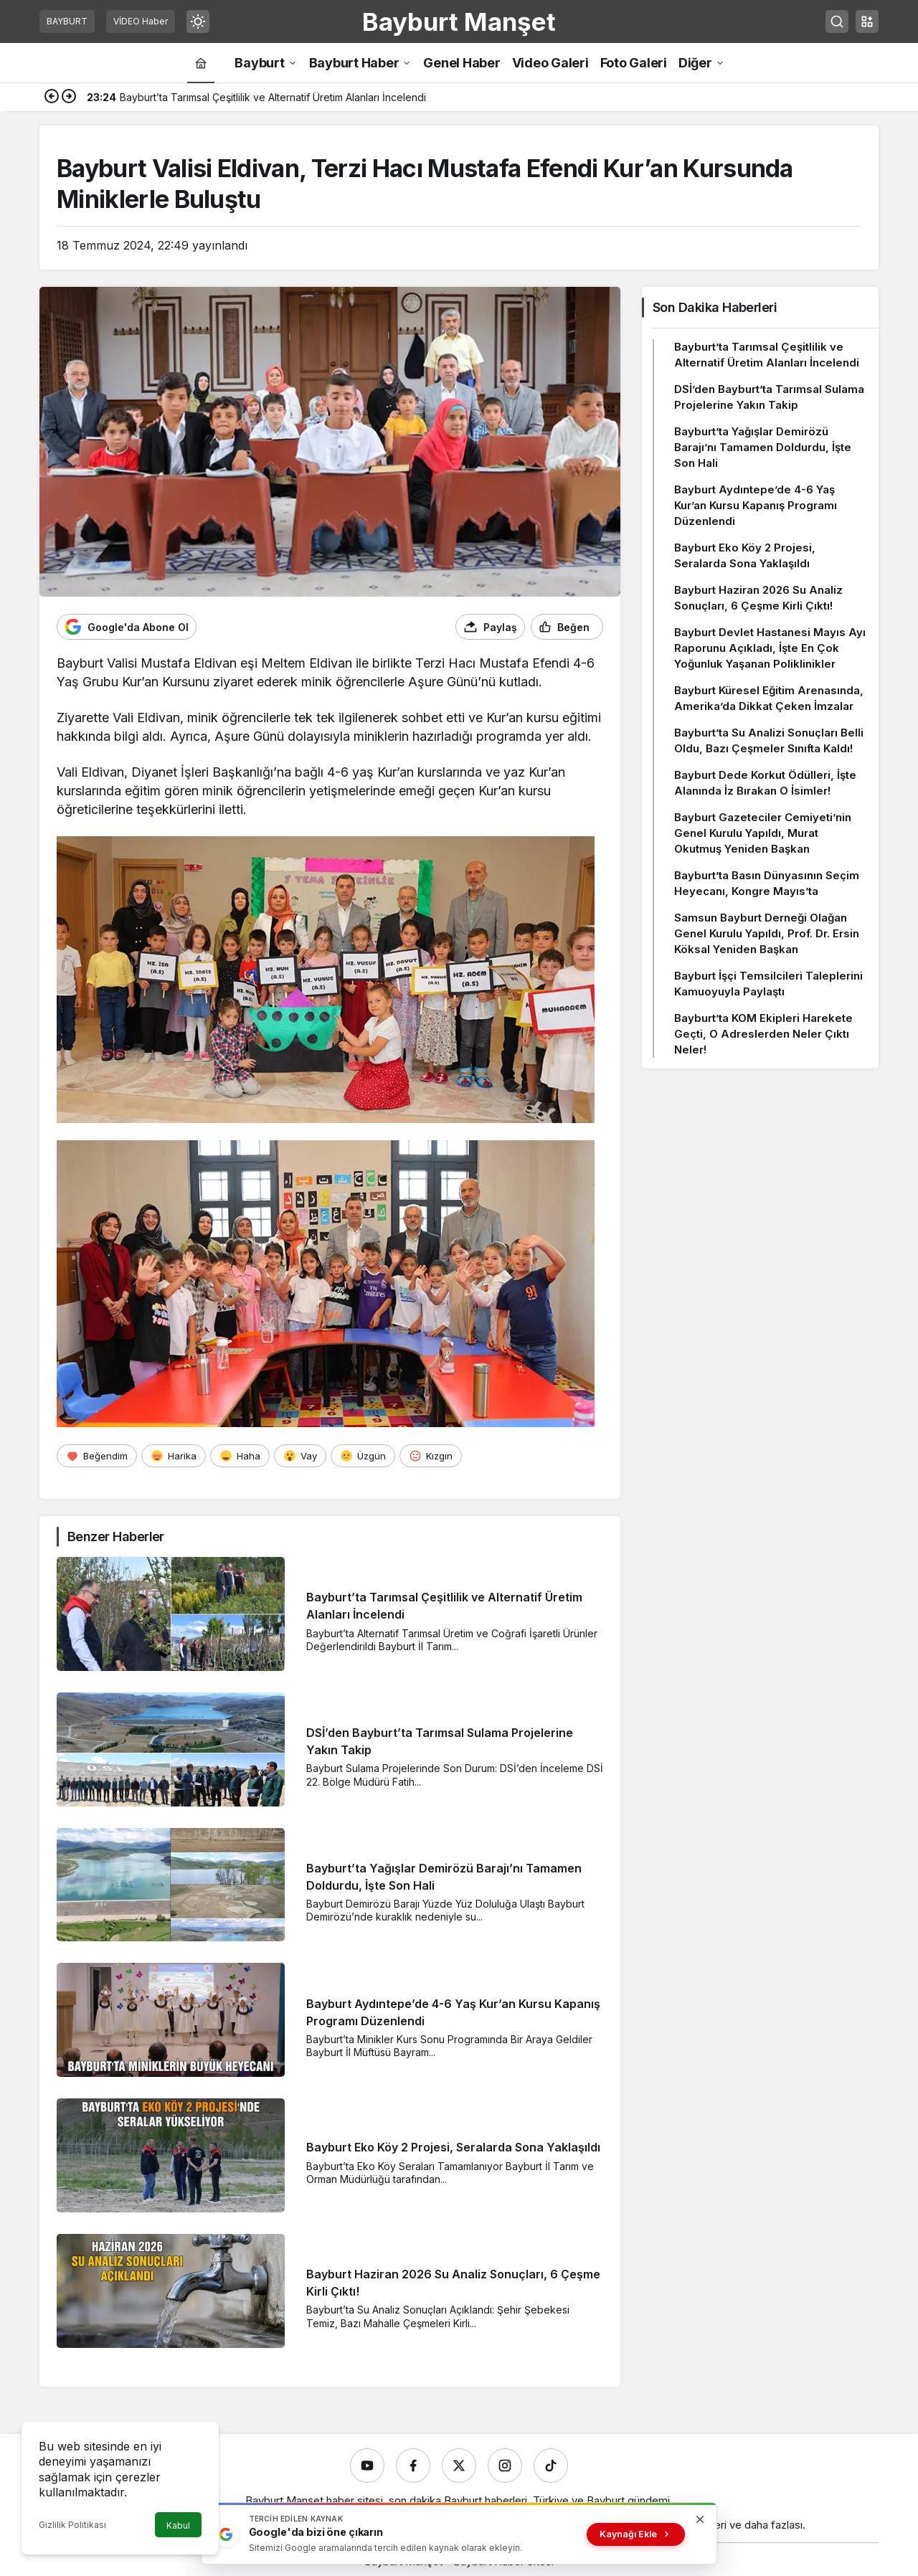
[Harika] (173, 1455)
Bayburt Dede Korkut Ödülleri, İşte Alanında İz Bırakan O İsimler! (765, 782)
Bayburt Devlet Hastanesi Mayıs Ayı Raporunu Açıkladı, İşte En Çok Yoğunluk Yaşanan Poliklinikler (770, 648)
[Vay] (300, 1455)
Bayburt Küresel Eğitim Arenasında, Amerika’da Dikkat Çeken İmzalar (768, 698)
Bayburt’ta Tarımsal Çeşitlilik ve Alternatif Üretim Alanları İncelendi (766, 354)
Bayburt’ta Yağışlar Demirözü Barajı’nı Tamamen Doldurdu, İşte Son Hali (762, 447)
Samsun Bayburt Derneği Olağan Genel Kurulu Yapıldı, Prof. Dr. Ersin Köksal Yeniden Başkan (766, 933)
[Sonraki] (68, 97)
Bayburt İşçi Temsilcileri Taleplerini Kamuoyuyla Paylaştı (768, 983)
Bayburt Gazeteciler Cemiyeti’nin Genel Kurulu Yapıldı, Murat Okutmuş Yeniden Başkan (762, 833)
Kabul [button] (178, 2525)
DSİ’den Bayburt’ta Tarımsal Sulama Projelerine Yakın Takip (769, 397)
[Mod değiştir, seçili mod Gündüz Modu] (197, 21)
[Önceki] (51, 97)
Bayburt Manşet (459, 21)
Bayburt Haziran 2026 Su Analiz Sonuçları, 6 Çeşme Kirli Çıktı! (758, 597)
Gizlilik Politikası (72, 2524)
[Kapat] (700, 2519)
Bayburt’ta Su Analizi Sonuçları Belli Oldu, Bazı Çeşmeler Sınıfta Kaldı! (768, 740)
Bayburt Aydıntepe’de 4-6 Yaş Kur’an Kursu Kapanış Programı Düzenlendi (755, 505)
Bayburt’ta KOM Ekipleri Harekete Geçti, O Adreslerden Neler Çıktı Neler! (763, 1033)
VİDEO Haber (140, 21)
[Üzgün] (363, 1455)
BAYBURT (67, 21)
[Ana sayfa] (200, 62)
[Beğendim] (97, 1455)
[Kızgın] (430, 1455)
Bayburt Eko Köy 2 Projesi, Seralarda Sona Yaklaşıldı (453, 2148)
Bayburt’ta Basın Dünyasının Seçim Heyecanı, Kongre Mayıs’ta (766, 883)
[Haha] (240, 1455)
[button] (867, 21)
